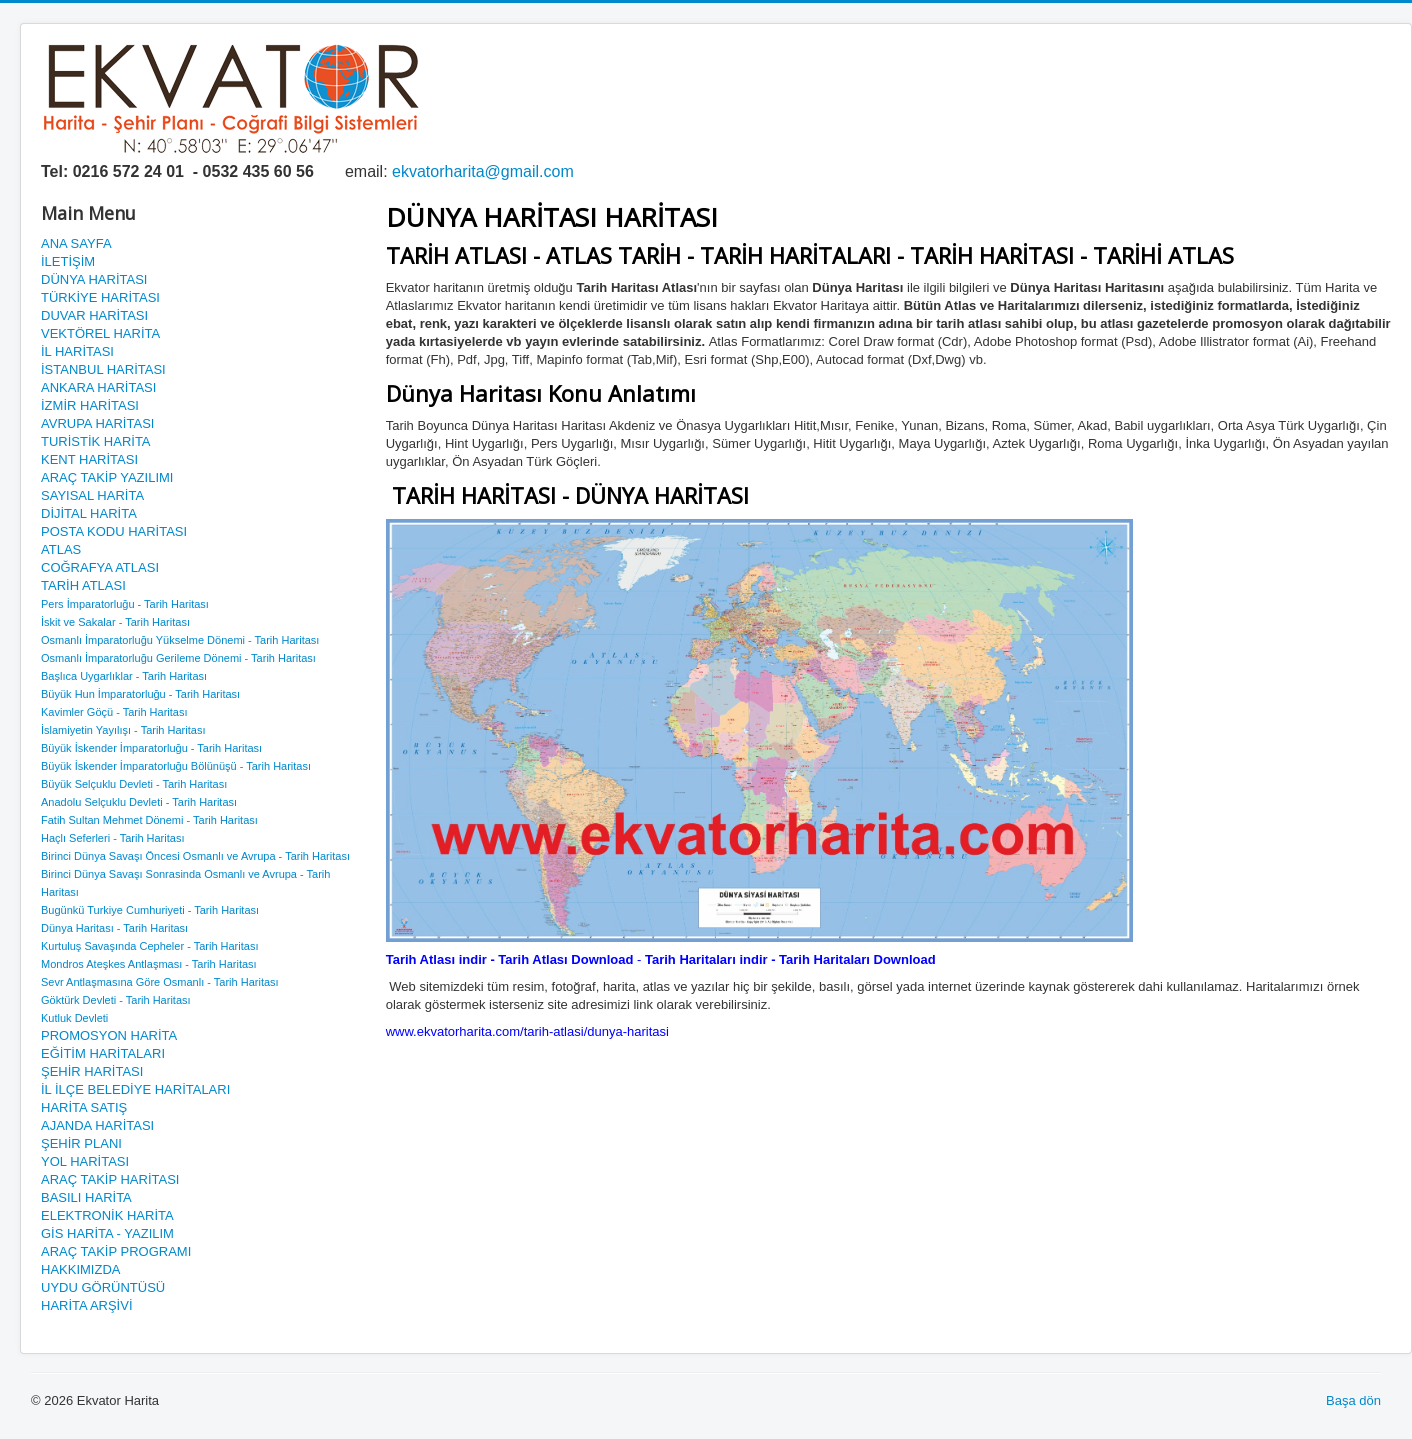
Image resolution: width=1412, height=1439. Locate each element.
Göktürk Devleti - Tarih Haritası (116, 1000)
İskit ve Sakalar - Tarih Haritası (115, 622)
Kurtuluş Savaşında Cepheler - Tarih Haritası (149, 946)
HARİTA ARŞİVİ (87, 1305)
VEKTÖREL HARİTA (100, 333)
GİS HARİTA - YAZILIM (107, 1233)
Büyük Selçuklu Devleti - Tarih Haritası (134, 784)
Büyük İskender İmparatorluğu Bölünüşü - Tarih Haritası (176, 766)
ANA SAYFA (76, 243)
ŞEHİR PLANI (81, 1143)
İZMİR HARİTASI (90, 405)
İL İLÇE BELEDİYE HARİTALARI (135, 1089)
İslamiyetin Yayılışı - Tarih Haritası (123, 730)
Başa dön (1353, 1400)
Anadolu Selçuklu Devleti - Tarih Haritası (139, 802)
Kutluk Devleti (74, 1018)
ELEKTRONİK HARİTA (107, 1215)
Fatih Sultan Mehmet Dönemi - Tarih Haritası (149, 820)
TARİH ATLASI (83, 585)
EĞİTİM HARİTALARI (103, 1053)
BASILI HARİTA (86, 1197)
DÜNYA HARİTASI (94, 279)
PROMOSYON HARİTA (109, 1035)
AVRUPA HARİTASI (97, 423)
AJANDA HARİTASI (97, 1125)
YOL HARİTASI (85, 1161)
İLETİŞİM (68, 261)
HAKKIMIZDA (80, 1269)
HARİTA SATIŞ (84, 1107)
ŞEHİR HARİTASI (92, 1071)
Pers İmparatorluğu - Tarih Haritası (125, 604)
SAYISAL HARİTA (92, 495)
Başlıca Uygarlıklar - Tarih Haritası (124, 676)
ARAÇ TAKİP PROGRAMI (116, 1251)
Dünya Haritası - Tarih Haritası (114, 928)
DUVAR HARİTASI (94, 315)
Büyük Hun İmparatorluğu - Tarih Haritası (140, 694)
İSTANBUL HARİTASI (103, 369)
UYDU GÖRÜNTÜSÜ (103, 1287)
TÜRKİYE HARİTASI (100, 297)
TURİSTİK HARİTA (96, 441)
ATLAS (61, 549)
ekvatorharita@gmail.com (483, 171)
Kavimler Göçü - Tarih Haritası (114, 712)
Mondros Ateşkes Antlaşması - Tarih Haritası (149, 964)
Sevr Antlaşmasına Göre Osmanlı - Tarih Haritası (160, 982)
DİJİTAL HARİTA (89, 513)
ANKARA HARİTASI (98, 387)
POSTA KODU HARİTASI (114, 531)
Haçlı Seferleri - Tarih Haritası (112, 838)
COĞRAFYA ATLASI (100, 567)
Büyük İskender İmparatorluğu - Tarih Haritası (151, 748)
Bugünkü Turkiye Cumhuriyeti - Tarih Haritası (150, 910)
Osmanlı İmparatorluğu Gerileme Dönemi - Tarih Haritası (178, 658)
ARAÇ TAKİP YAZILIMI (107, 477)
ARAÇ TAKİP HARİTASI (110, 1179)
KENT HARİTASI (89, 459)
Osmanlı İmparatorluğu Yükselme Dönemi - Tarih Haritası (180, 640)
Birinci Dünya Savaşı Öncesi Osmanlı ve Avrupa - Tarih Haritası (195, 856)
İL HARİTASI (77, 351)
